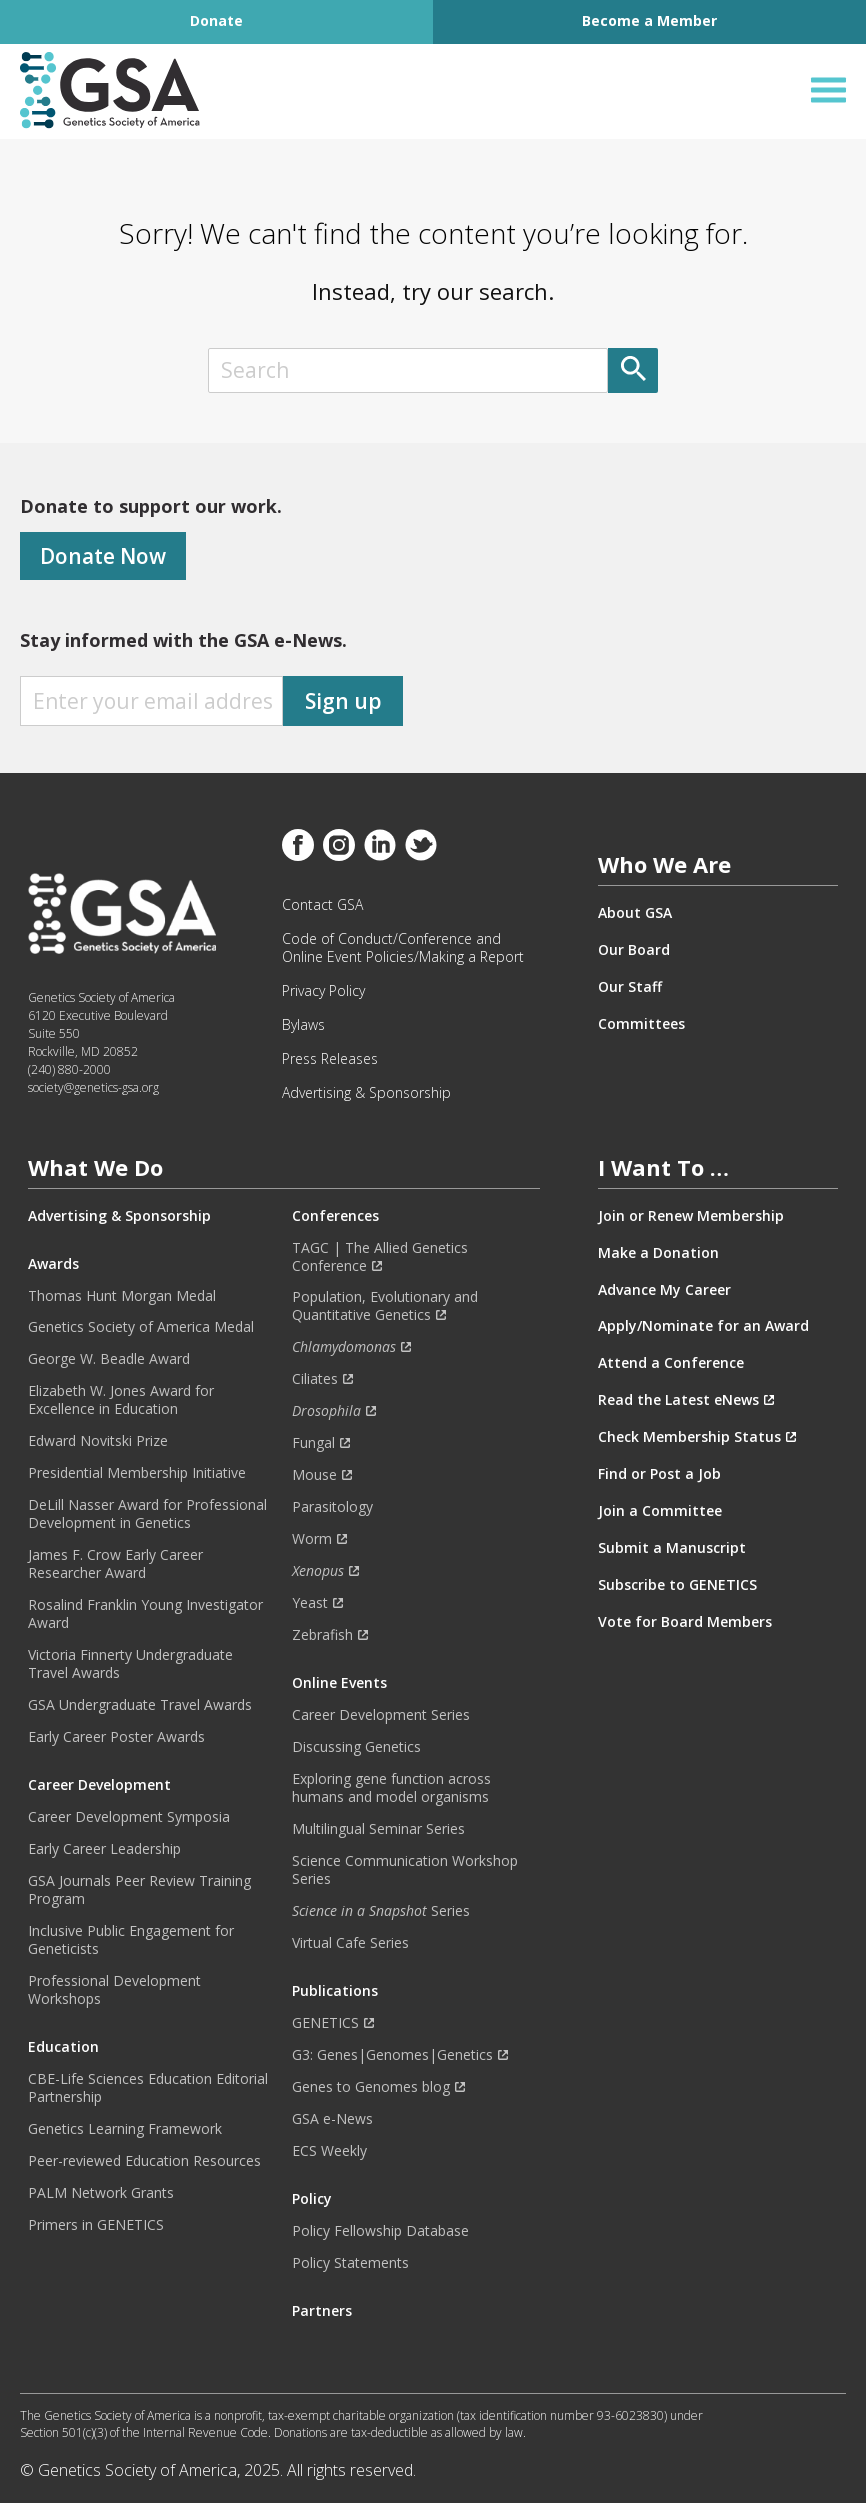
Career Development (99, 1785)
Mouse (314, 1475)
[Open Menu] (828, 90)
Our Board (634, 950)
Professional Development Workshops (114, 1990)
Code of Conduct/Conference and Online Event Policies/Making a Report (403, 948)
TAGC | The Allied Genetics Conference (380, 1257)
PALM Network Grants (101, 2193)
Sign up (343, 701)
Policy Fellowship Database (380, 2231)
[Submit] (633, 370)
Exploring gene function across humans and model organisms (391, 1788)
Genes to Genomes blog (371, 2087)
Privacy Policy (323, 991)
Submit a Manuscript (672, 1548)
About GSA (635, 913)
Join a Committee (660, 1511)
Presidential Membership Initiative (137, 1473)
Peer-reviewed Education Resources (144, 2161)
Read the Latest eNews (678, 1400)
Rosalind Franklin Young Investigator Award (145, 1614)
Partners (322, 2311)
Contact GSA (322, 905)
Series (381, 1911)
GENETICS (325, 2023)
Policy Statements (350, 2263)
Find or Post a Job (659, 1474)
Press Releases (330, 1059)
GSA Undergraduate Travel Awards (140, 1705)
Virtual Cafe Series (350, 1943)
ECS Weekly (329, 2151)
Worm (312, 1539)
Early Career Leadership (104, 1849)
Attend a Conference (671, 1363)
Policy (312, 2199)
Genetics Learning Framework (125, 2129)
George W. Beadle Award (109, 1359)
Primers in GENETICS (96, 2225)
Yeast (310, 1603)
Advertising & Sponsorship (366, 1093)
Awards (53, 1264)
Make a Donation (658, 1253)
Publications (335, 1991)
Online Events (339, 1683)
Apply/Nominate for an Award (703, 1326)
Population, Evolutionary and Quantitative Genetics (385, 1306)
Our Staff (630, 987)
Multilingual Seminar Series (378, 1829)
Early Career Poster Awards (116, 1737)
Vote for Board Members (685, 1622)
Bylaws (303, 1025)
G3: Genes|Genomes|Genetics (392, 2055)
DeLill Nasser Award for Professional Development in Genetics (147, 1514)
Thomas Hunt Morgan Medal (122, 1296)
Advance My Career (664, 1290)
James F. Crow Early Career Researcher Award (115, 1564)
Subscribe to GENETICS (677, 1585)
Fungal (313, 1443)
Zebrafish (322, 1635)
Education (63, 2047)
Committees (641, 1024)
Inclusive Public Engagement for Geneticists (131, 1940)
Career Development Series (381, 1715)
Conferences (335, 1216)
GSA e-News (332, 2119)
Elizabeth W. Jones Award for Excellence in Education (121, 1400)
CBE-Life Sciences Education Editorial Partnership (148, 2088)
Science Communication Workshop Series (405, 1870)
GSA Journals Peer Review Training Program (139, 1890)
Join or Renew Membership (691, 1216)
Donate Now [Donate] (103, 556)
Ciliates (315, 1379)
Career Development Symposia (129, 1817)
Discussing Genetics (356, 1747)
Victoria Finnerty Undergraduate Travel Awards (130, 1664)
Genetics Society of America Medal (141, 1327)
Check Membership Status (689, 1437)
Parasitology (332, 1507)
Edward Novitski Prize (98, 1441)
